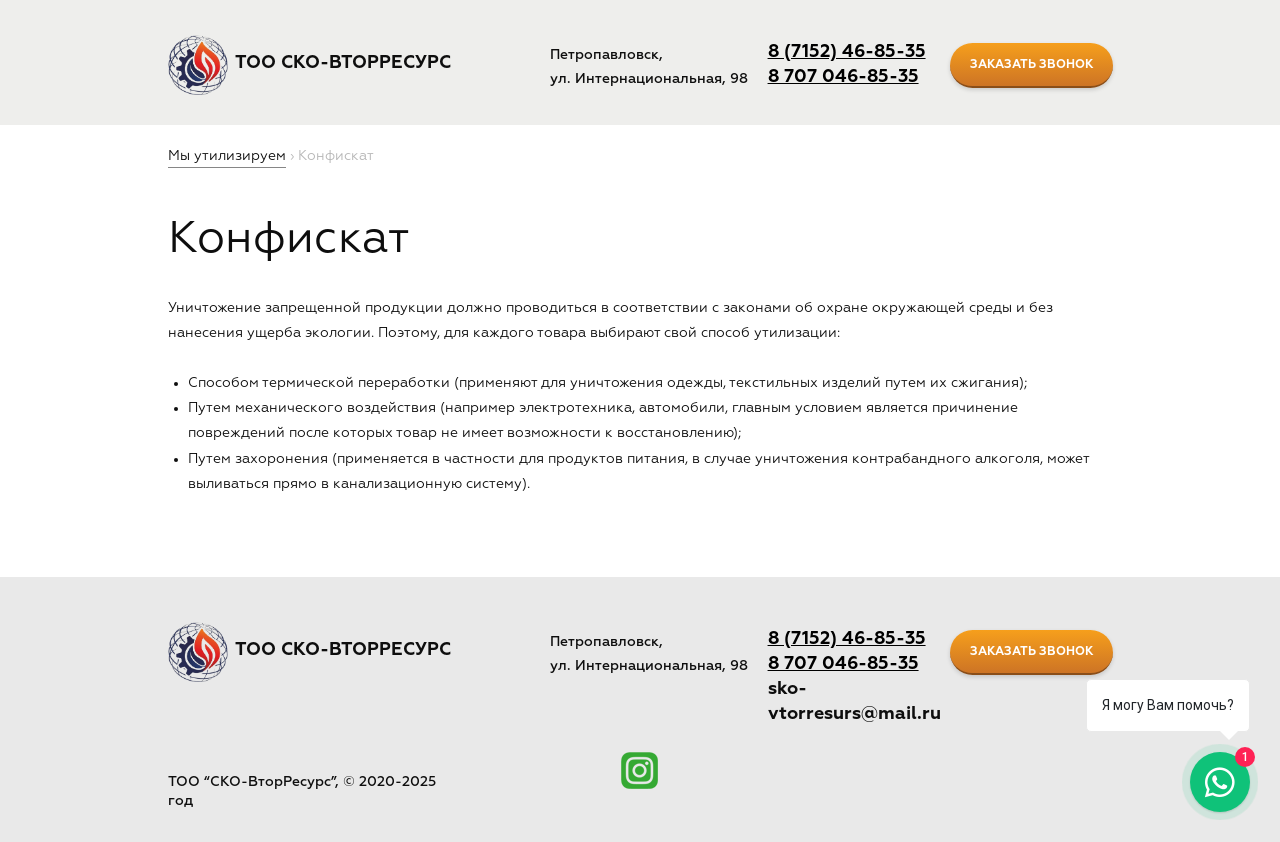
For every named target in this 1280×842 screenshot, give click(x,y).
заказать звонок (1031, 65)
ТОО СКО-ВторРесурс (343, 63)
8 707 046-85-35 (843, 77)
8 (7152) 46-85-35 (847, 52)
